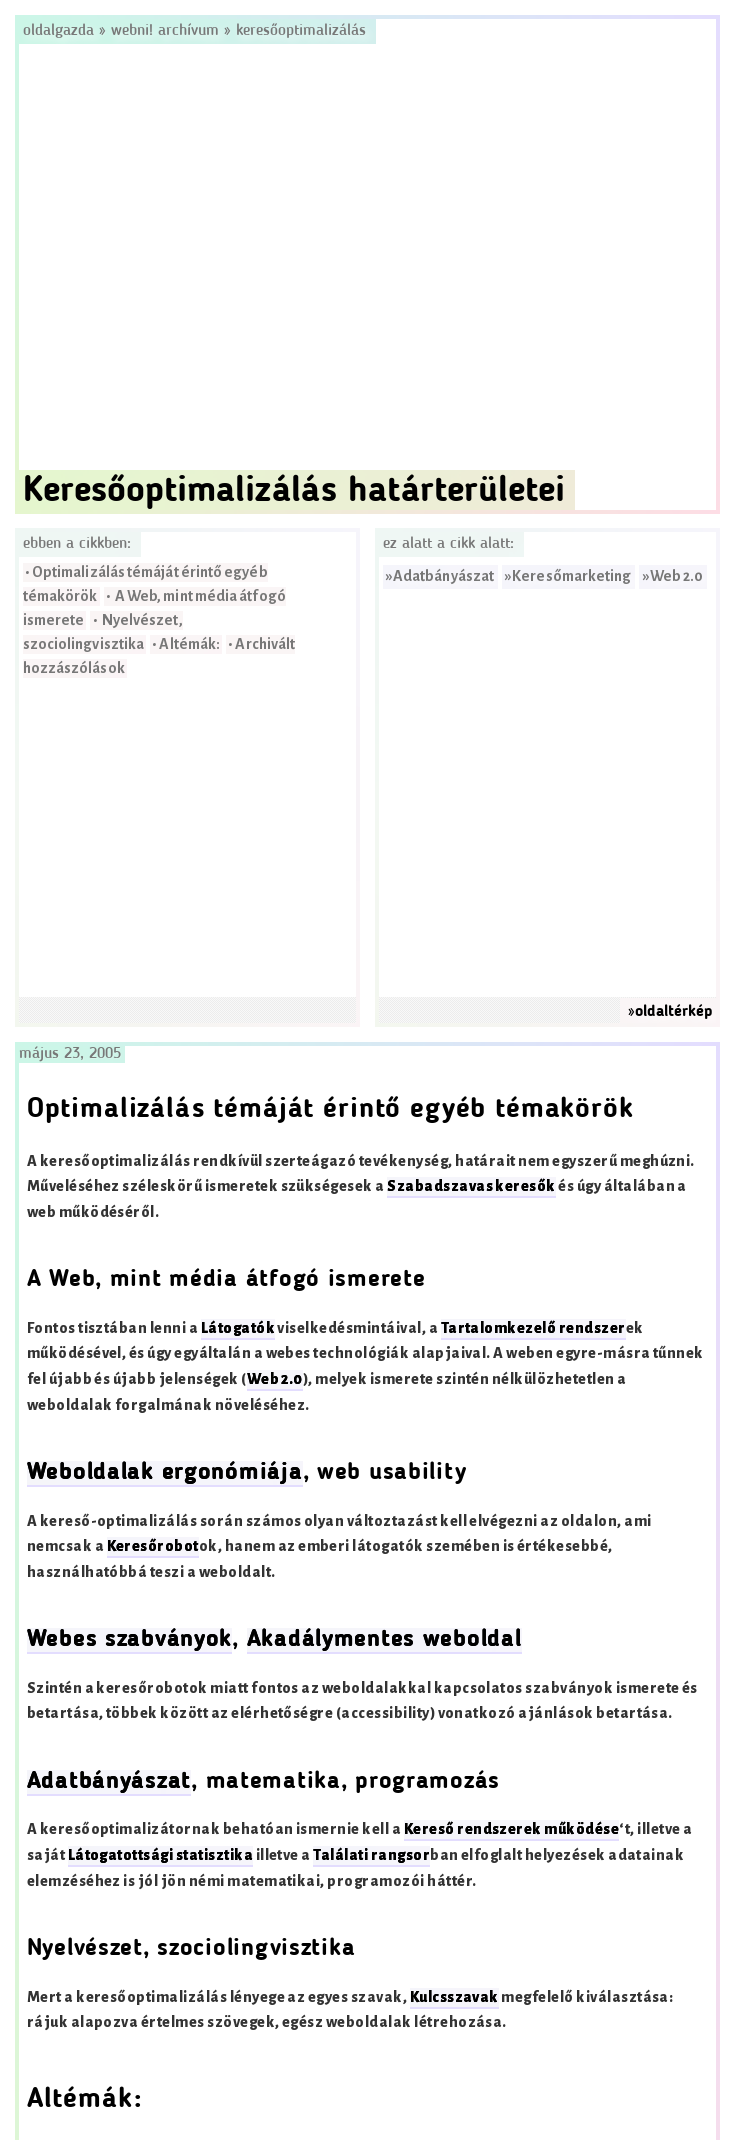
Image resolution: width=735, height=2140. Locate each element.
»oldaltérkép (670, 1012)
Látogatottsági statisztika (160, 1855)
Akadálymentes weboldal (384, 1640)
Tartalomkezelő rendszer (533, 1328)
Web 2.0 (677, 576)
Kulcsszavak (454, 1997)
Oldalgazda (61, 31)
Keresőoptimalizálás (301, 31)
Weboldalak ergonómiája (165, 1473)
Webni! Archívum (165, 31)
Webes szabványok (130, 1640)
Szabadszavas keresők (471, 1186)
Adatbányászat (443, 576)
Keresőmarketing (571, 576)
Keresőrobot (153, 1546)
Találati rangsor (371, 1855)
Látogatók (238, 1328)
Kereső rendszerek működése (511, 1829)
